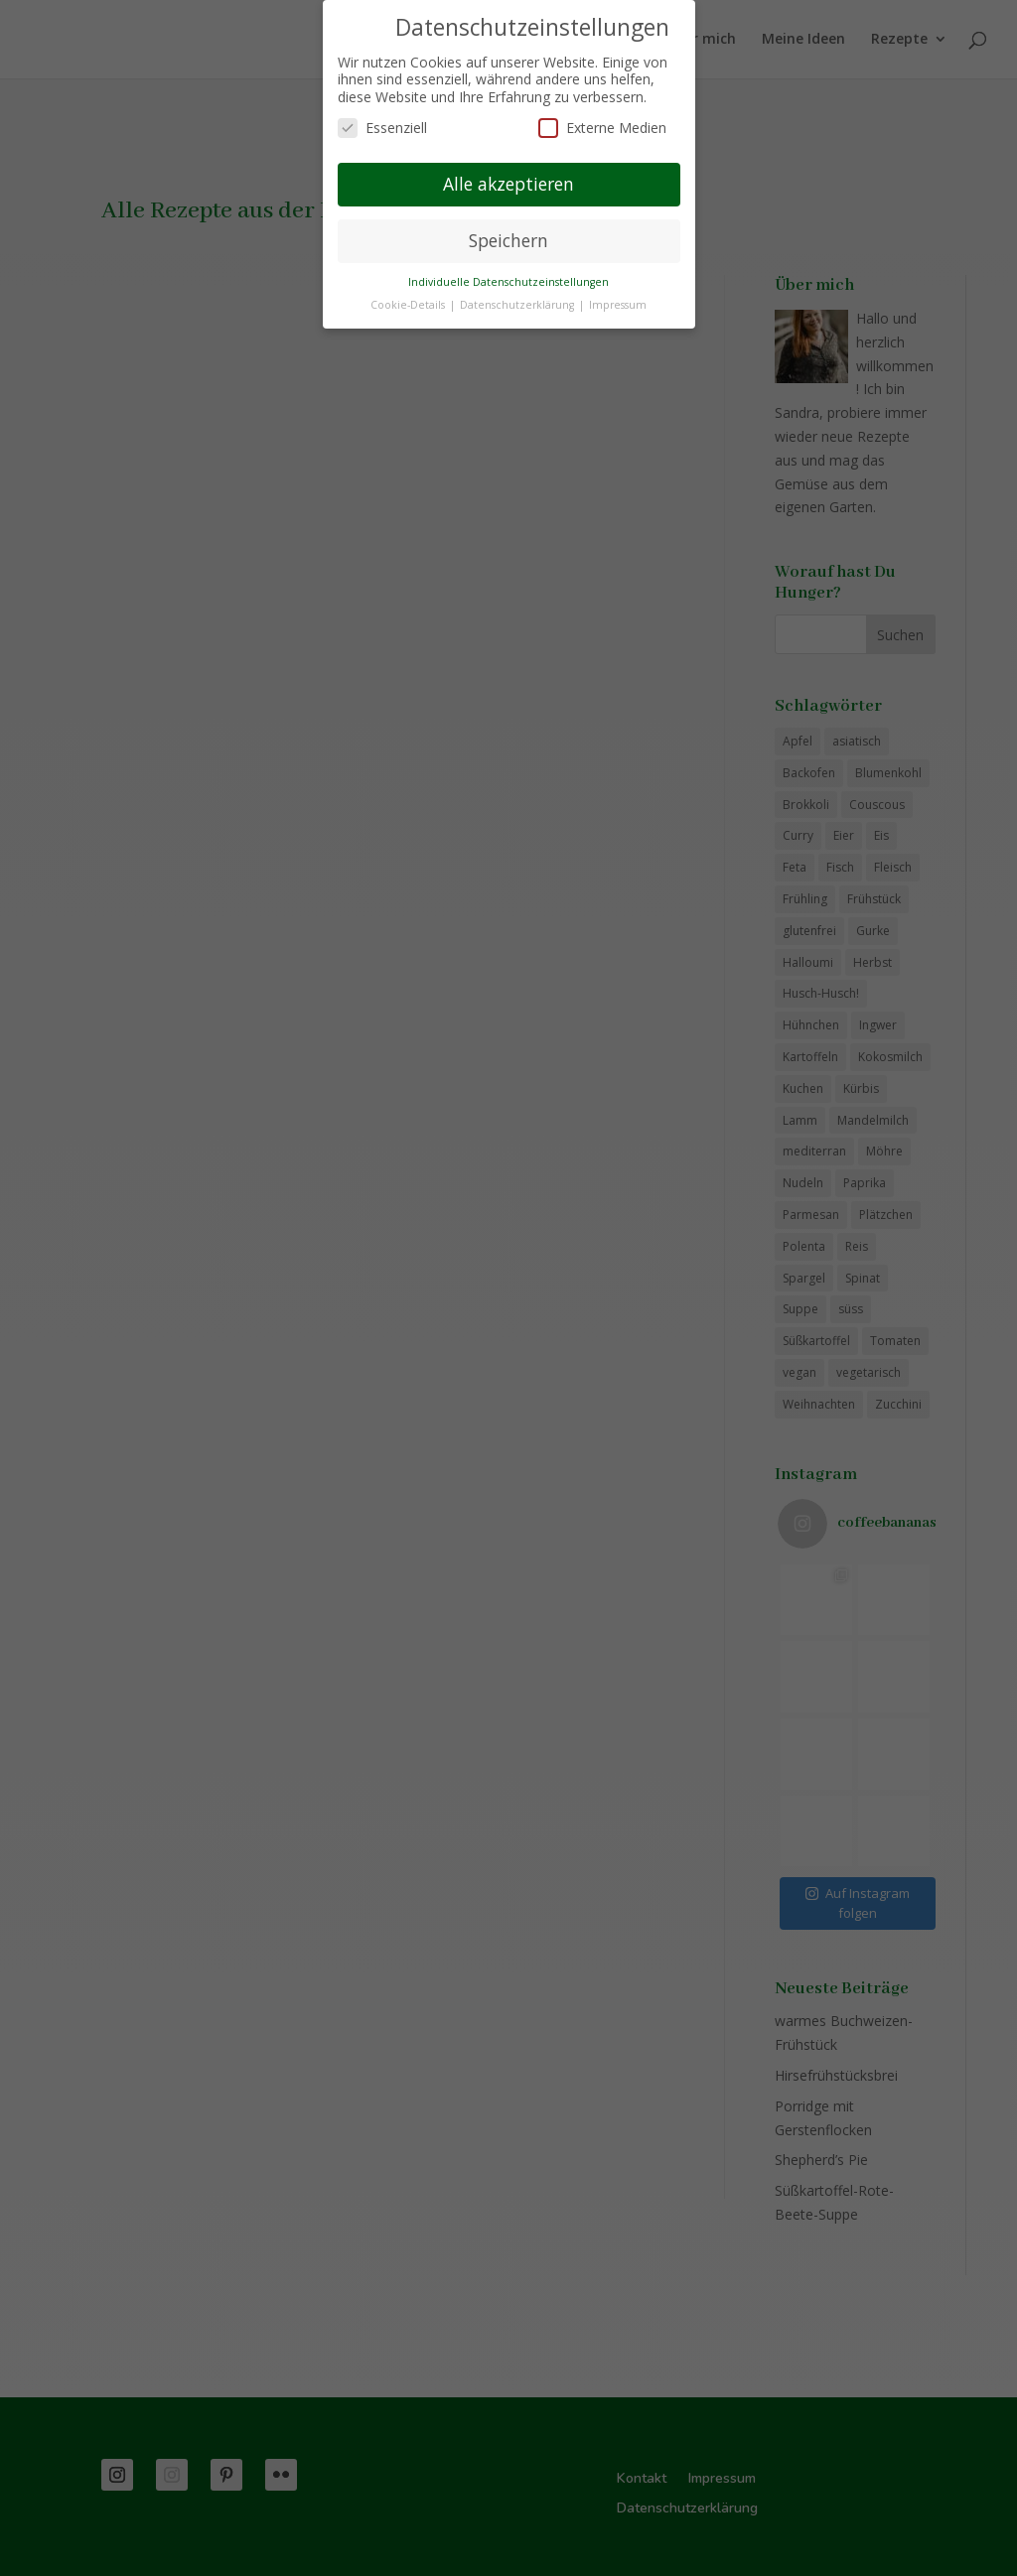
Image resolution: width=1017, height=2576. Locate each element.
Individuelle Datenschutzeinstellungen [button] (508, 282)
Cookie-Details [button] (409, 305)
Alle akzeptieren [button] (508, 184)
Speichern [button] (508, 240)
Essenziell (382, 127)
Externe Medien (602, 127)
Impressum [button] (618, 305)
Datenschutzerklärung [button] (518, 305)
